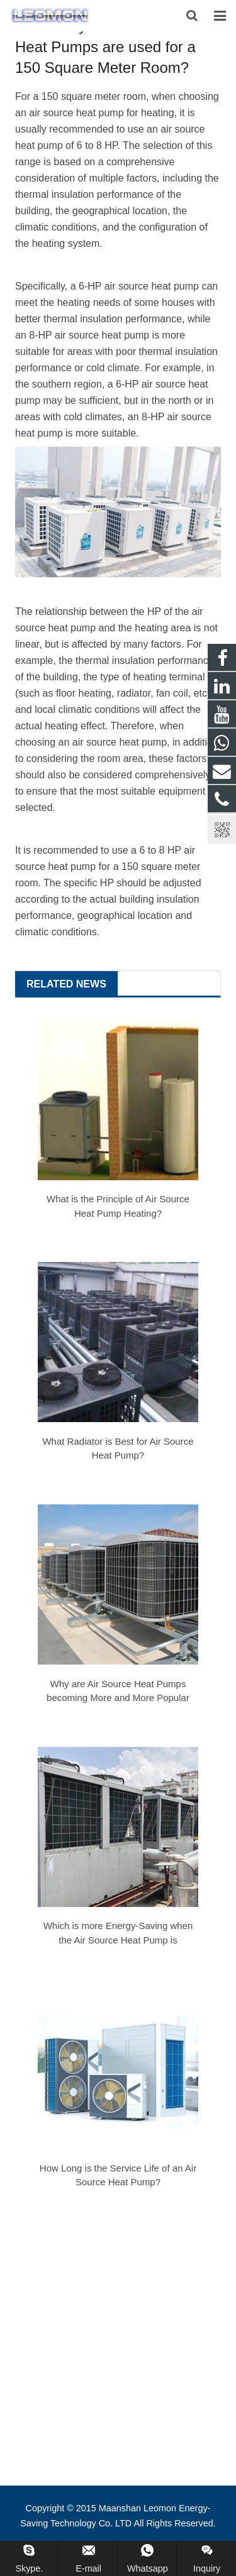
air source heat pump (119, 742)
